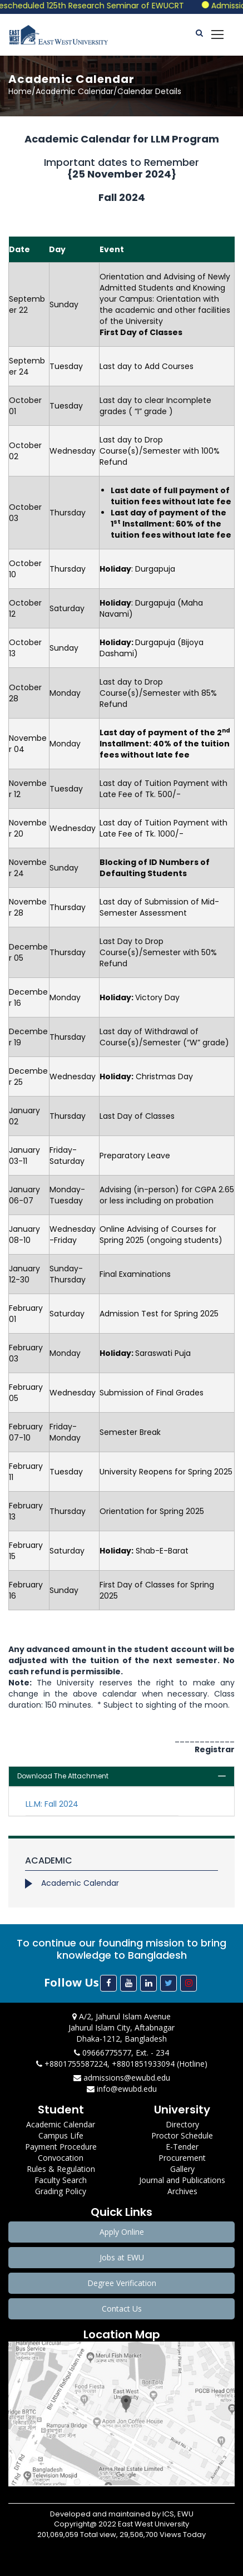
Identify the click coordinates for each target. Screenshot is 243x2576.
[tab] (121, 1776)
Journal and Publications (182, 2180)
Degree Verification (121, 2283)
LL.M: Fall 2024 (52, 1804)
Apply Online (122, 2231)
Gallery (182, 2169)
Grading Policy (60, 2191)
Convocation (60, 2157)
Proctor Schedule (182, 2135)
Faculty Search (60, 2180)
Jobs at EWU (122, 2257)
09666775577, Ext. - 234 (121, 2052)
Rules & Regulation (61, 2169)
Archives (182, 2191)
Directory (182, 2124)
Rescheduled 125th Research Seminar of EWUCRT (100, 5)
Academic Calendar (80, 1883)
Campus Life (60, 2135)
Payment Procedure (61, 2146)
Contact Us (122, 2308)
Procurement (182, 2157)
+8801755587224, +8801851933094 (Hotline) (121, 2063)
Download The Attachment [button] (62, 1776)
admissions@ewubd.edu (121, 2077)
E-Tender (182, 2146)
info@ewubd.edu (122, 2088)
